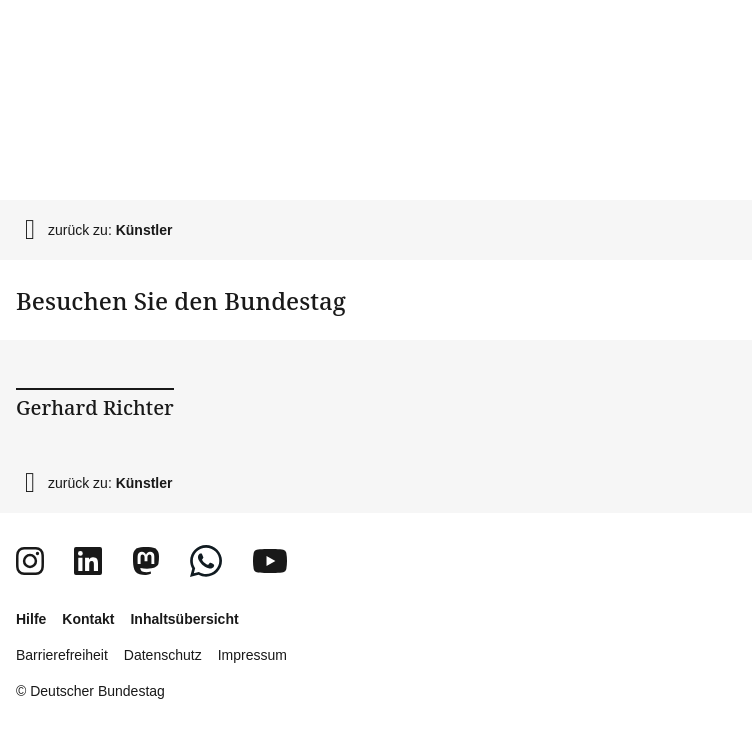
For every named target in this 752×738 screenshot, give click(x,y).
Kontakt (88, 619)
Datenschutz (163, 655)
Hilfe (31, 619)
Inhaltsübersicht (184, 619)
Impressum (252, 655)
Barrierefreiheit (62, 655)
